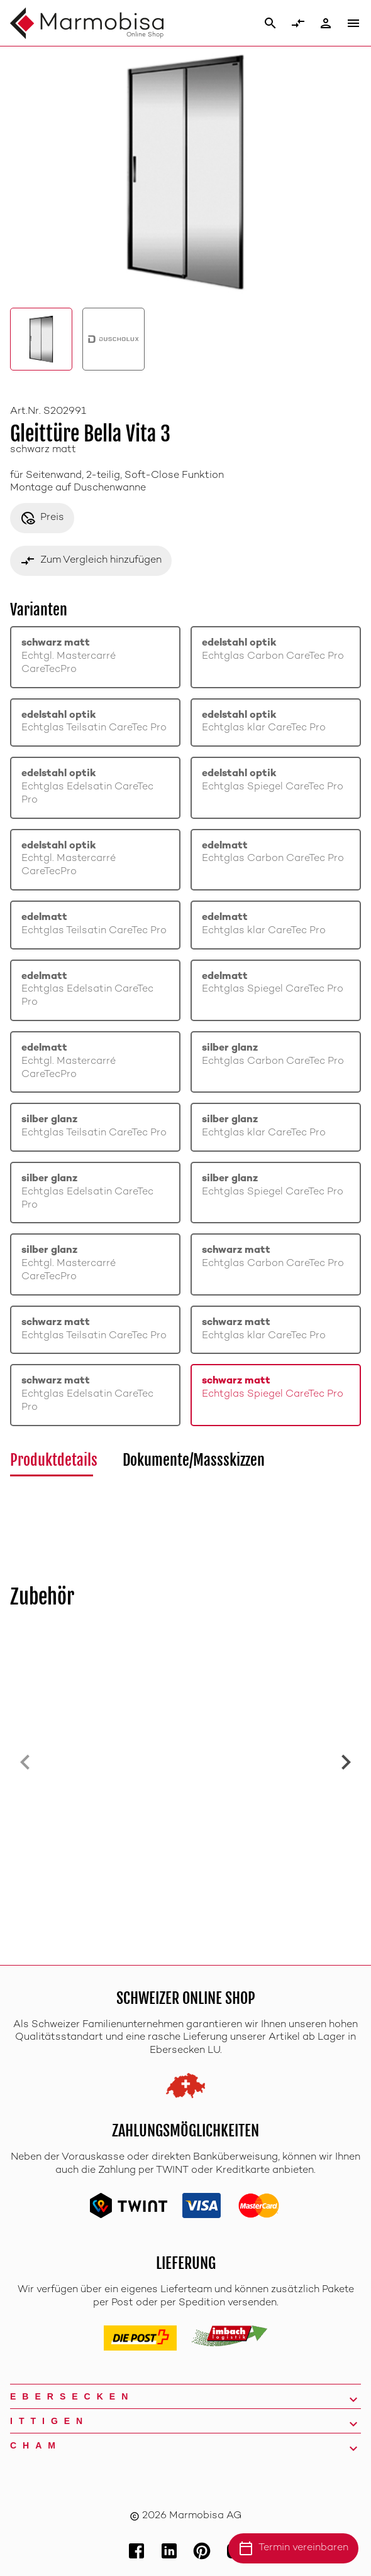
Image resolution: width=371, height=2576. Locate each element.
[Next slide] (346, 1762)
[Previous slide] (25, 1762)
